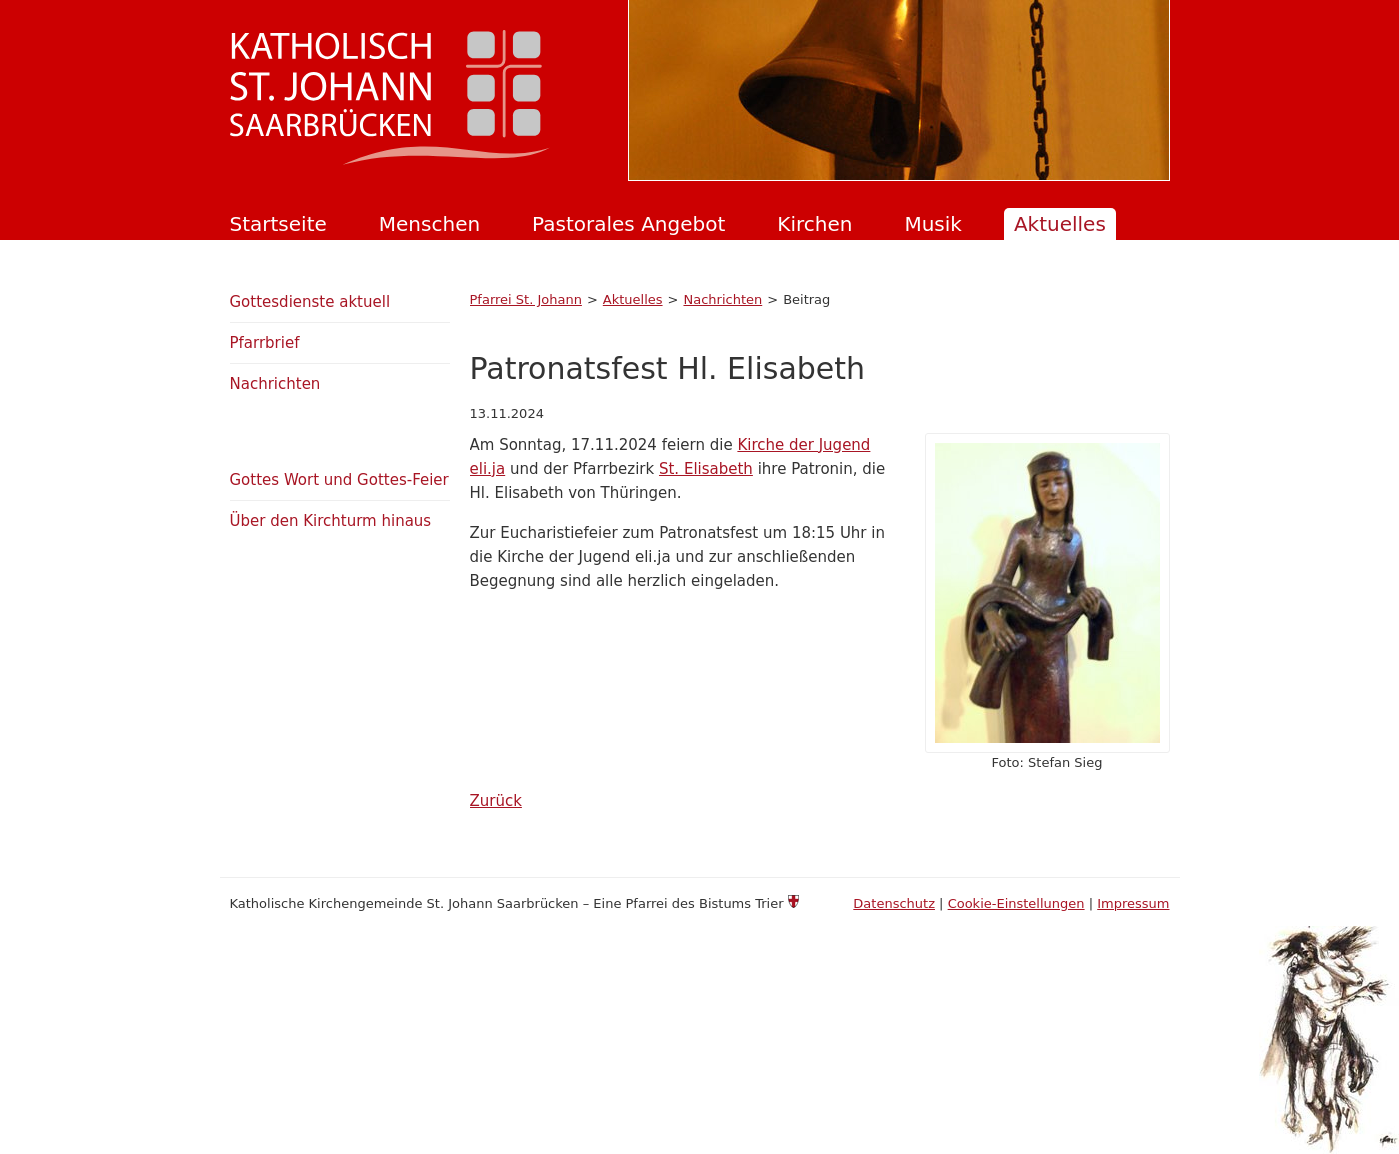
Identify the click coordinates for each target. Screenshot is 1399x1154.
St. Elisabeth (706, 469)
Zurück (496, 801)
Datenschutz (894, 903)
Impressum (1133, 903)
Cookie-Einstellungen (1016, 903)
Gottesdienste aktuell (310, 302)
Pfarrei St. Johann (526, 299)
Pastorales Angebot (628, 224)
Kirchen (814, 224)
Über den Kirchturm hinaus (331, 521)
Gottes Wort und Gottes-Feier (339, 480)
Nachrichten (722, 299)
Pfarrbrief (265, 343)
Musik (933, 224)
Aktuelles (1060, 224)
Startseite (278, 224)
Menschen (429, 224)
